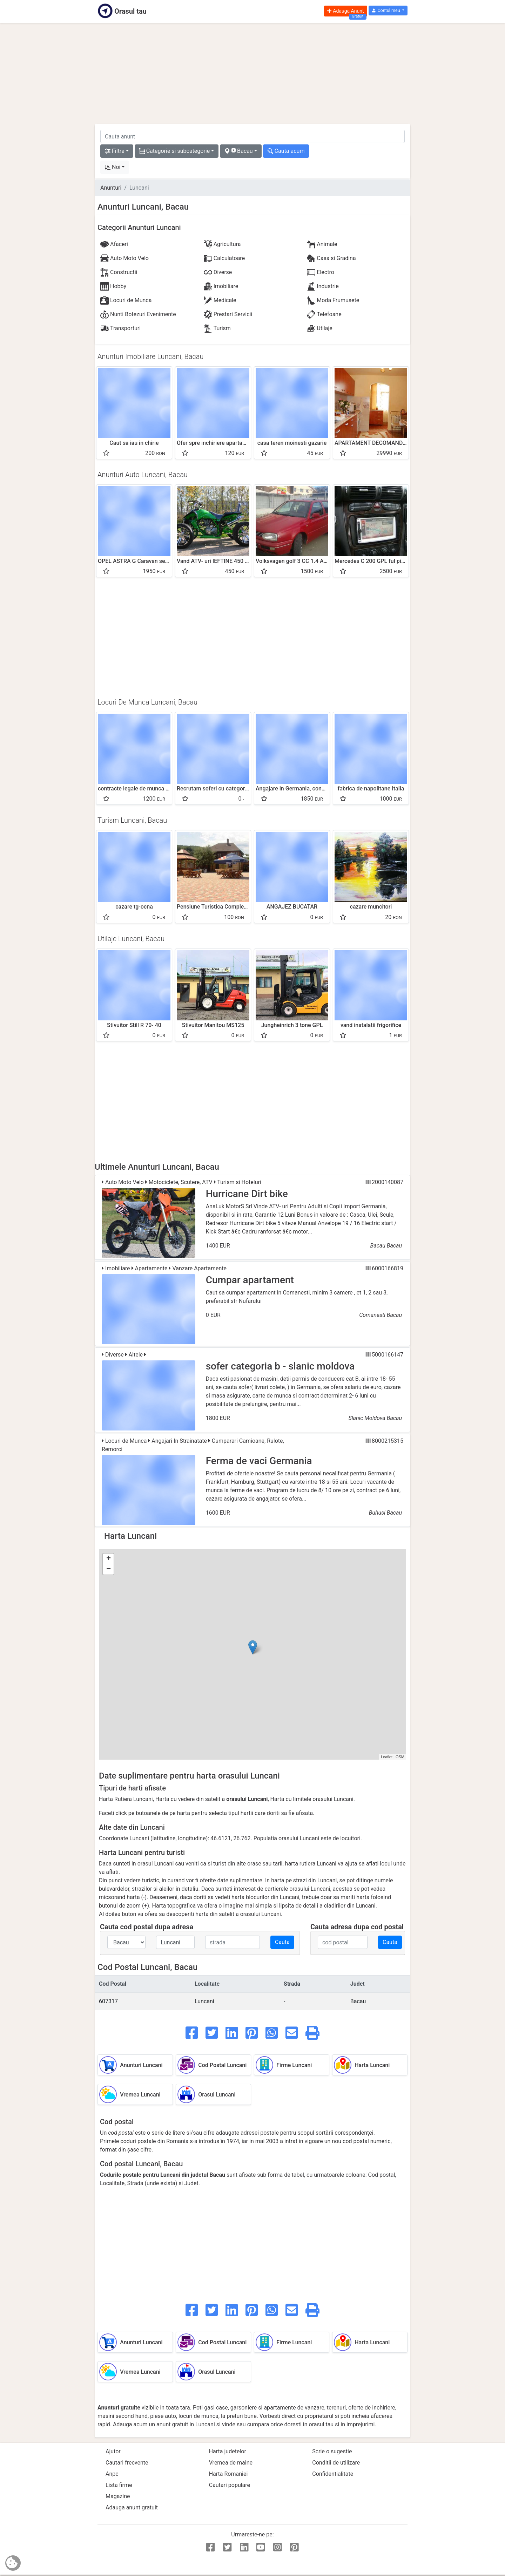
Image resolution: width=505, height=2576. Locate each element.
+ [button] (108, 1559)
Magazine (118, 2496)
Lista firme (119, 2485)
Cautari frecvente (127, 2462)
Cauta (282, 1942)
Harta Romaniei (228, 2473)
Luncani (204, 2001)
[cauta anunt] (252, 136)
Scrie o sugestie (332, 2451)
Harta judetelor (227, 2451)
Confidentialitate (332, 2473)
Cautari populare (229, 2485)
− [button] (108, 1569)
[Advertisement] (252, 74)
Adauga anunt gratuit (132, 2507)
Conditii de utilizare (336, 2462)
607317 (108, 2001)
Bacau (358, 2001)
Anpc (112, 2473)
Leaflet (386, 1757)
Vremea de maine (230, 2462)
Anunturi (110, 187)
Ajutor (113, 2451)
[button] (388, 11)
